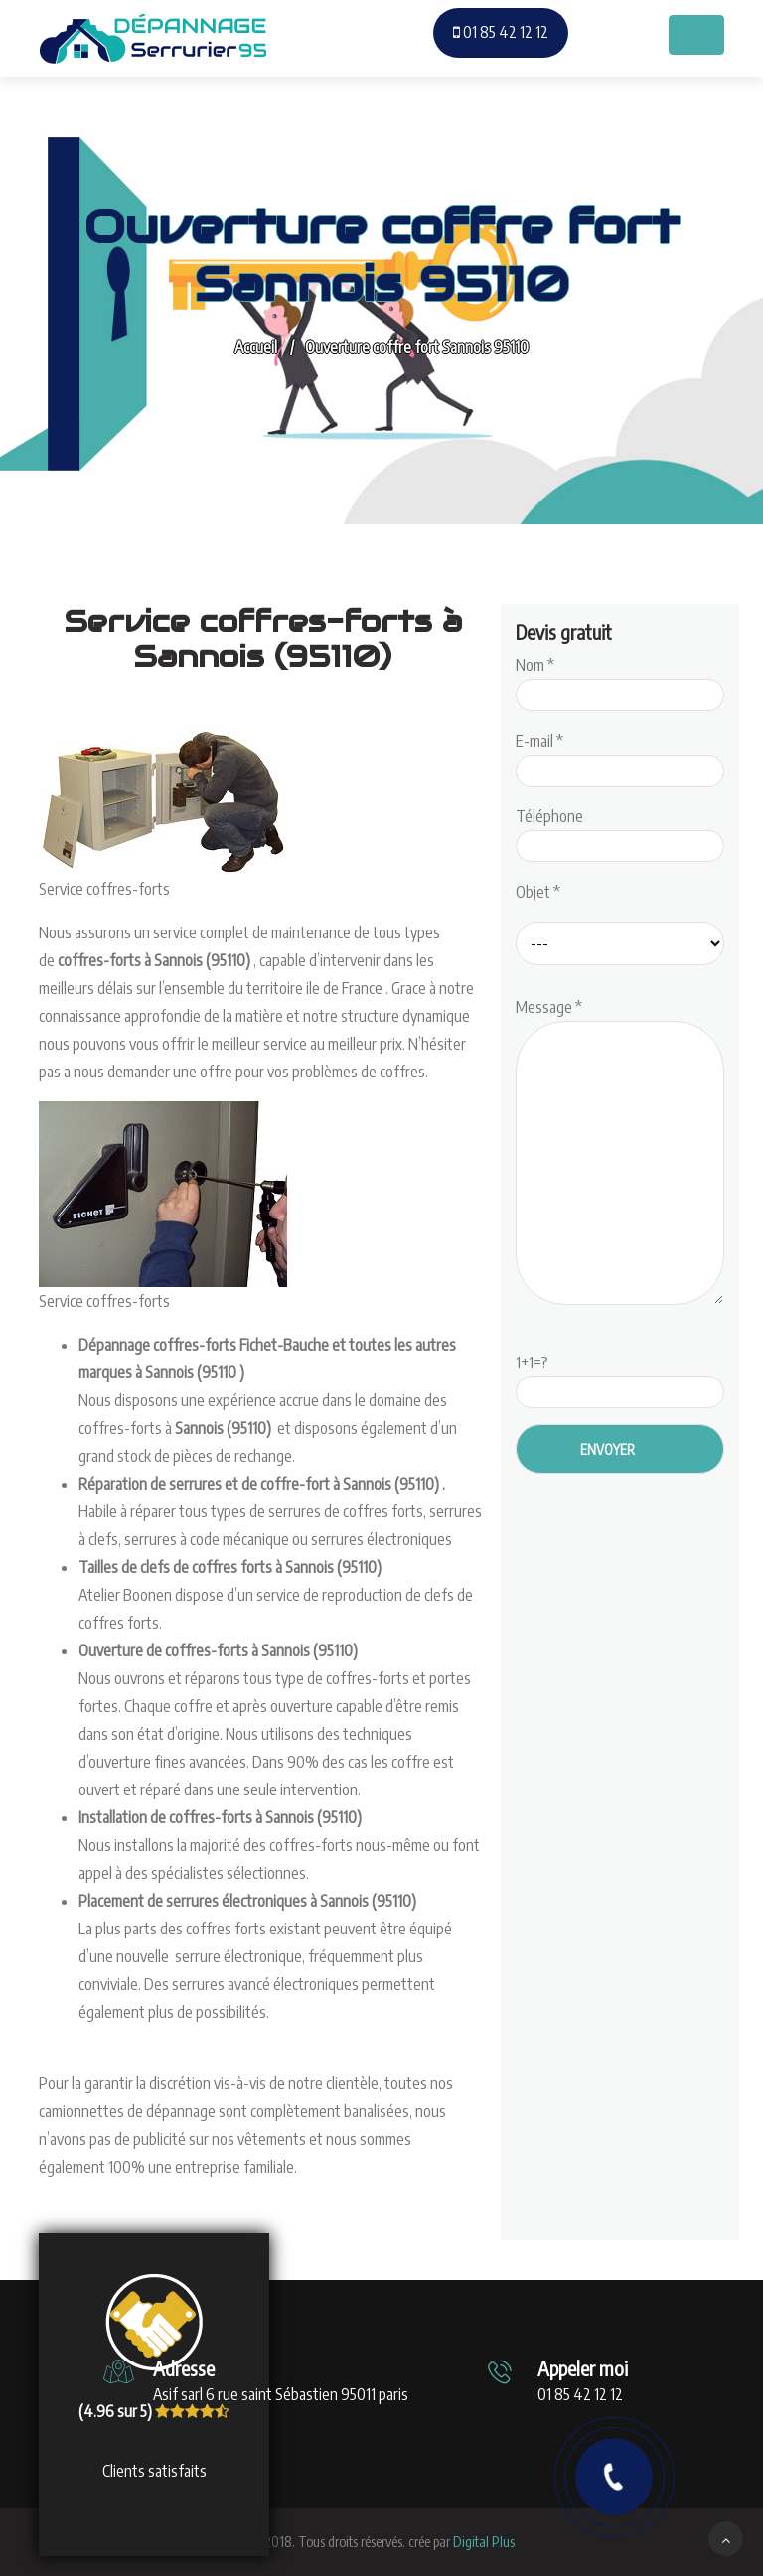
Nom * (620, 680)
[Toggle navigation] (696, 35)
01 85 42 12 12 (500, 32)
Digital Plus (484, 2541)
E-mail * (620, 756)
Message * (620, 1153)
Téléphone (620, 831)
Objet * (538, 892)
